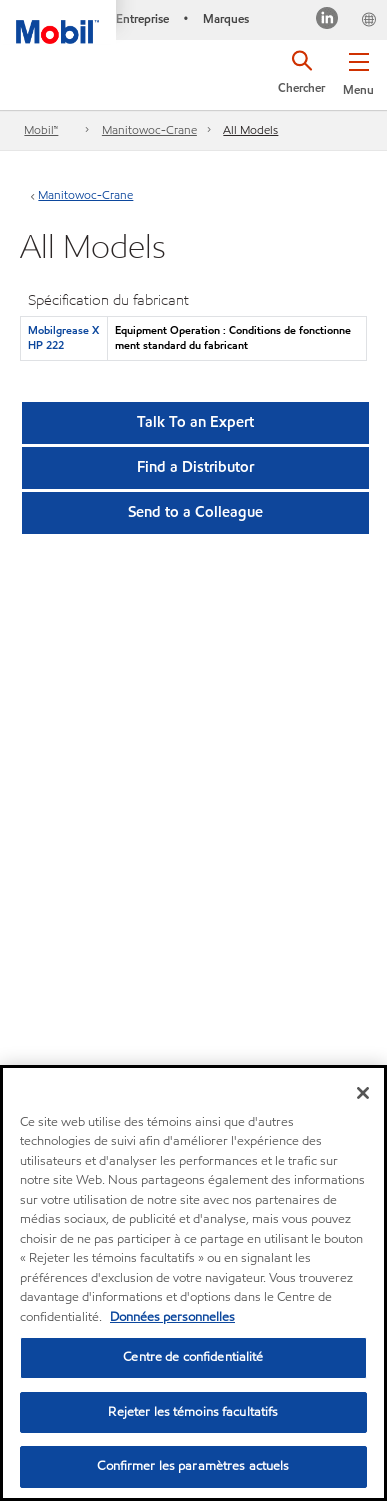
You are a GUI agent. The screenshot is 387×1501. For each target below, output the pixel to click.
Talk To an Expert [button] (195, 422)
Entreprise (142, 18)
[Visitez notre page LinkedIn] (327, 20)
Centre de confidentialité (193, 1357)
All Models (250, 129)
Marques (226, 18)
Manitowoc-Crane (149, 129)
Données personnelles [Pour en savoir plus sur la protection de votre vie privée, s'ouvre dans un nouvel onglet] (172, 1317)
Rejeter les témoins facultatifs (193, 1412)
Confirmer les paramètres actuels (193, 1466)
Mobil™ (41, 129)
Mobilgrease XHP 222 (63, 337)
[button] (358, 70)
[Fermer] (363, 1093)
